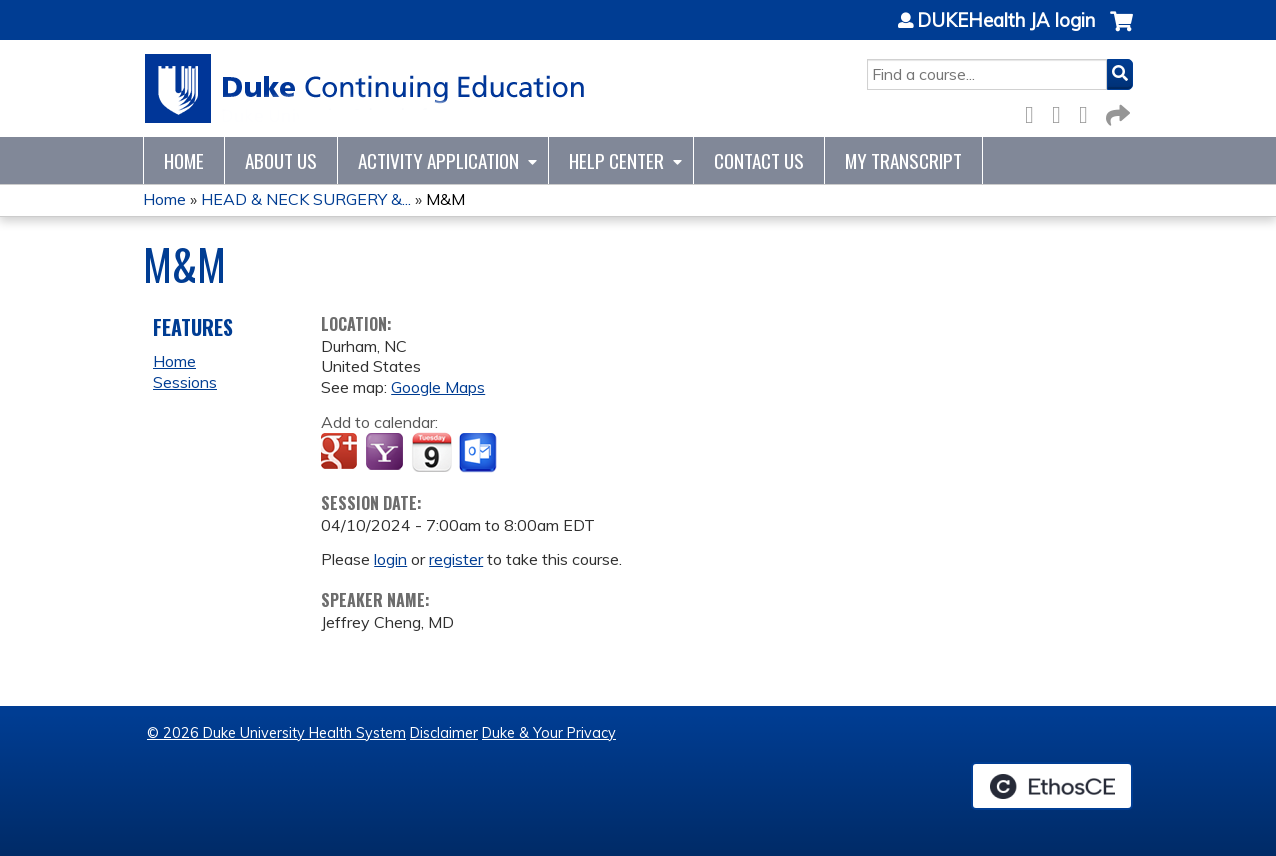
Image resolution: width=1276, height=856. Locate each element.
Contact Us (759, 160)
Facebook (1035, 111)
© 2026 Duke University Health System (276, 733)
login (390, 559)
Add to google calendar (341, 453)
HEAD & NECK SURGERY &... (306, 199)
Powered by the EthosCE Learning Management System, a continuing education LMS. (1052, 786)
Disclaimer (444, 733)
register (456, 559)
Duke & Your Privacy (549, 733)
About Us (281, 160)
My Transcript (903, 160)
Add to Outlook (479, 453)
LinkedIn (1089, 111)
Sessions (185, 382)
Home (184, 160)
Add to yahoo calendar (386, 453)
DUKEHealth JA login (1006, 21)
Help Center (616, 160)
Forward (1116, 111)
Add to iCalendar (431, 452)
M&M (445, 199)
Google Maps (438, 387)
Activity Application (438, 160)
